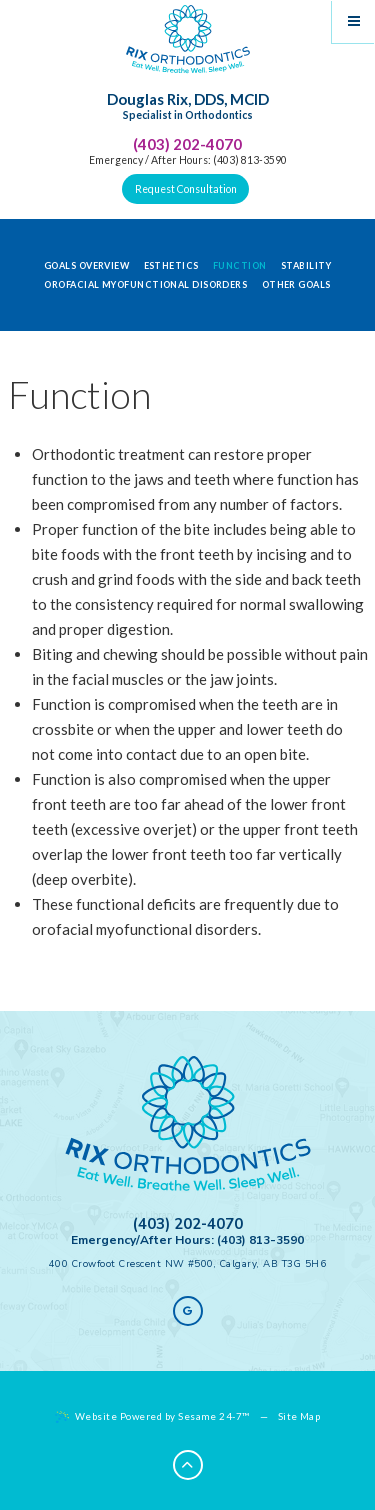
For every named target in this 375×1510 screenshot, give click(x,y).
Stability (306, 265)
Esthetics (171, 265)
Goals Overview (86, 265)
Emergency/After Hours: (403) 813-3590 (187, 1240)
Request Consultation (186, 189)
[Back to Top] (188, 1465)
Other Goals (296, 284)
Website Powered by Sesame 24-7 (152, 1417)
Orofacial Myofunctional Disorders (145, 284)
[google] (188, 1311)
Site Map (299, 1416)
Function (240, 265)
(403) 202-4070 (187, 144)
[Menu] (353, 21)
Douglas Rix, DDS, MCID (188, 107)
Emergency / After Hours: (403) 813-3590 (188, 160)
